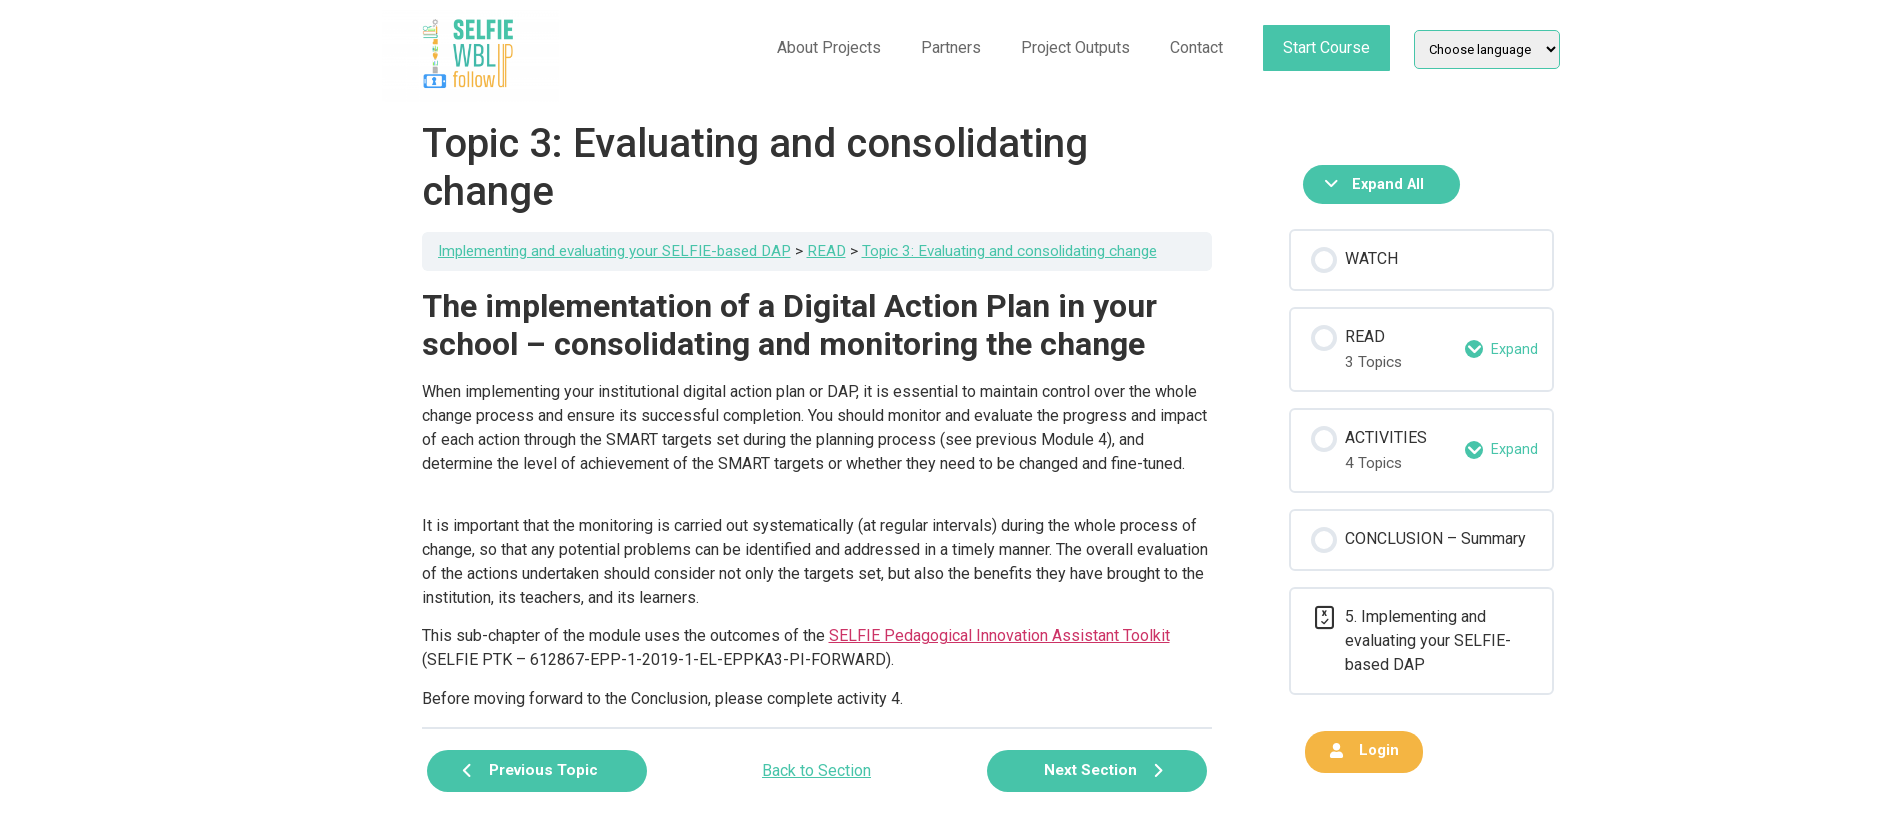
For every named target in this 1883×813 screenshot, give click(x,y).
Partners (951, 47)
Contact (1196, 47)
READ (826, 251)
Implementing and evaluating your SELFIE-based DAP (614, 251)
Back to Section (816, 770)
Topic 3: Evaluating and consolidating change (1009, 251)
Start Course (1326, 47)
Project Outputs (1075, 47)
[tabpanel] (817, 499)
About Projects (829, 47)
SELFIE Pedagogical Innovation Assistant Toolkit (999, 635)
